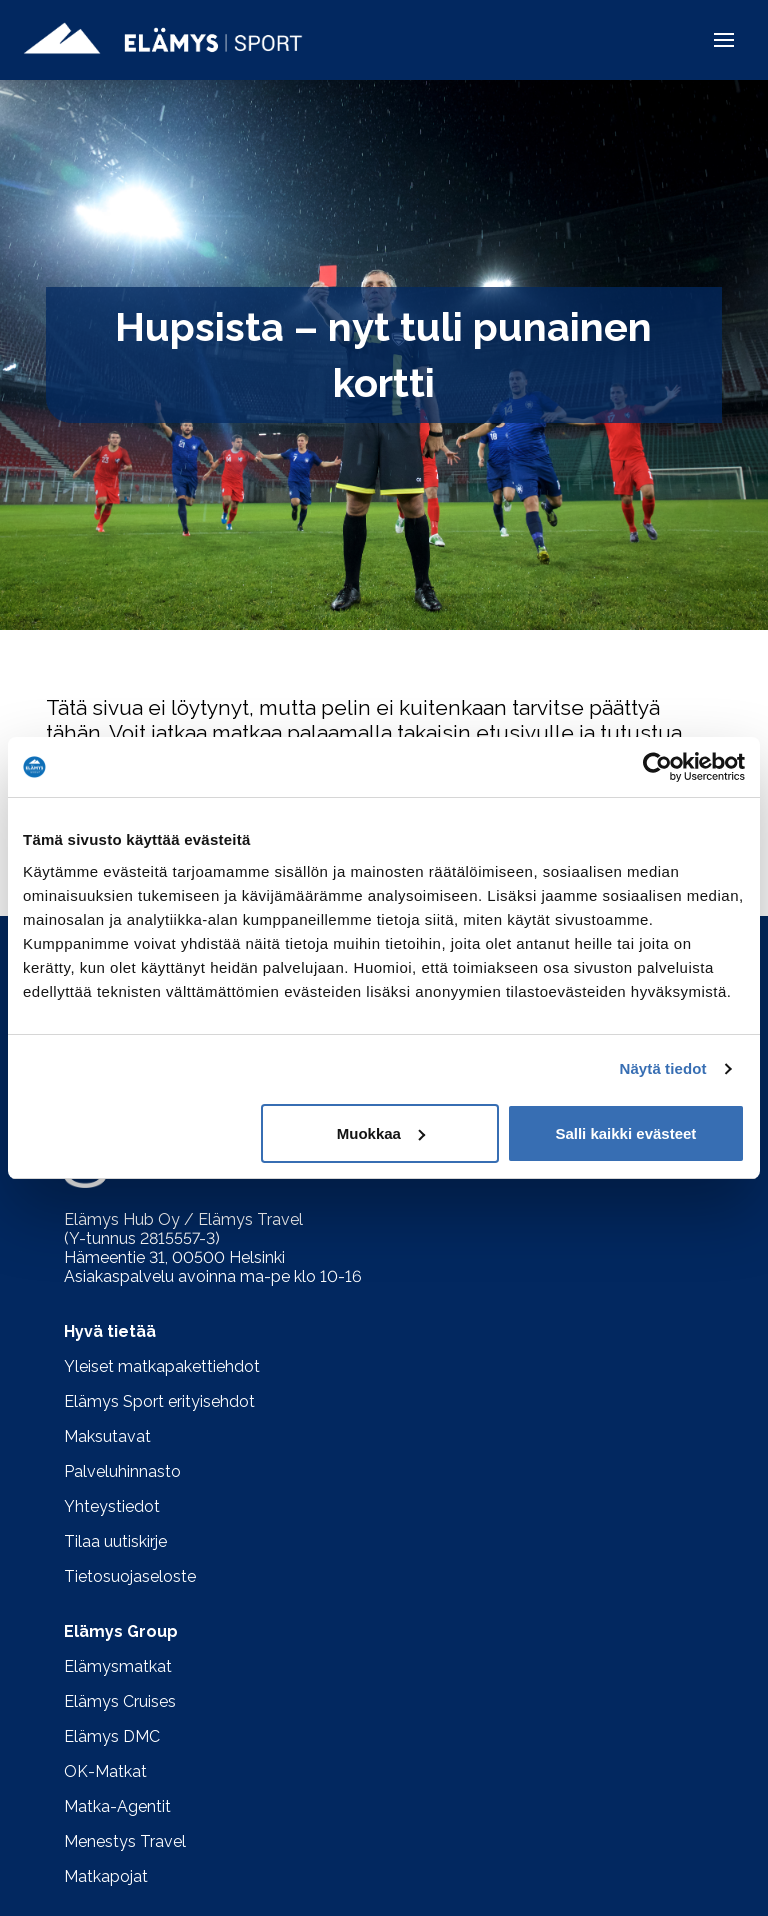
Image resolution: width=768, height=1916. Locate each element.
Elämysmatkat (118, 1666)
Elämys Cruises (120, 1701)
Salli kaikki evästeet (625, 1133)
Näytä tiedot (663, 1068)
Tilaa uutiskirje (115, 1541)
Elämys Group (121, 1631)
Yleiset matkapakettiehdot (162, 1366)
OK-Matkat (105, 1771)
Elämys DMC (112, 1736)
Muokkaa (381, 1133)
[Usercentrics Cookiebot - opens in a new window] (657, 767)
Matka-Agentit (117, 1806)
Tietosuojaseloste (130, 1576)
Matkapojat (106, 1876)
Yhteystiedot (112, 1506)
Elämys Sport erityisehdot (159, 1401)
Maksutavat (107, 1436)
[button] (724, 40)
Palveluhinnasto (122, 1471)
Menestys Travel (125, 1841)
